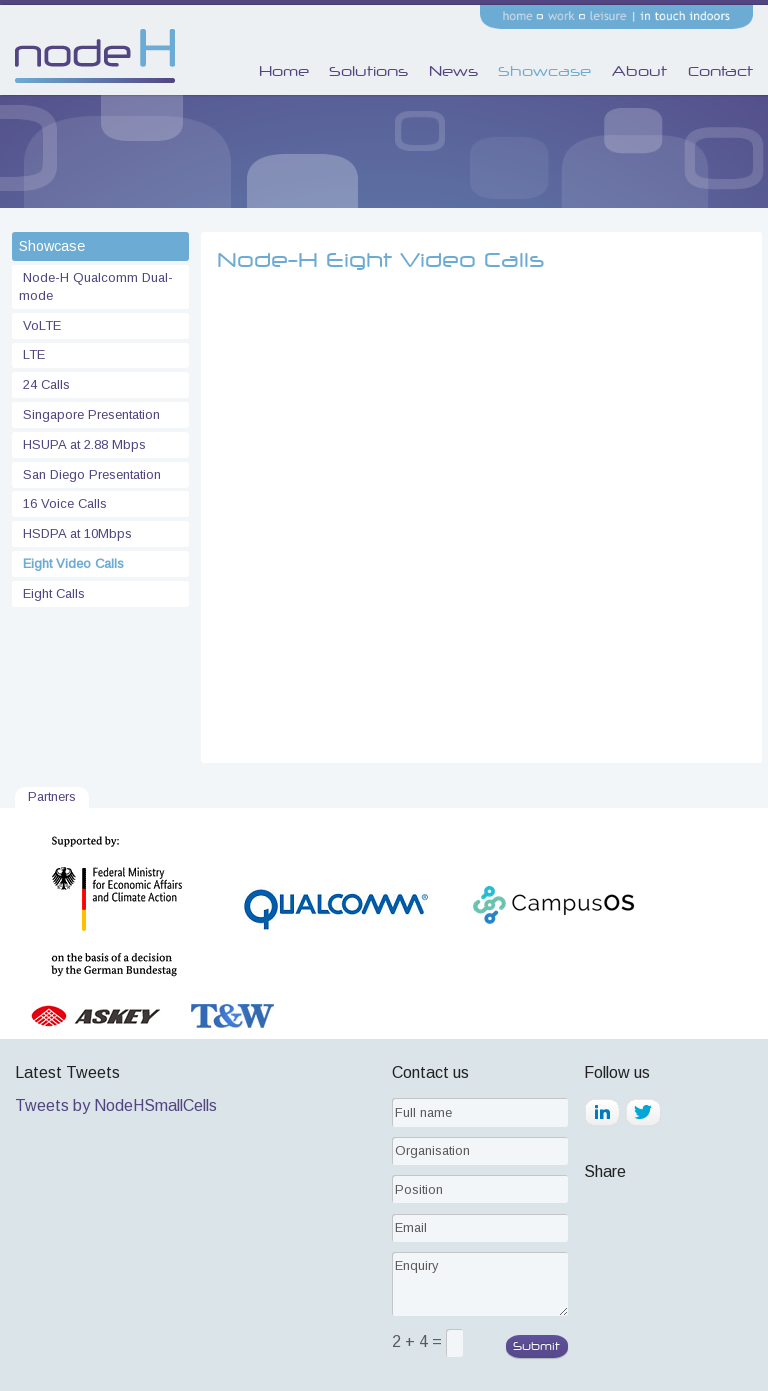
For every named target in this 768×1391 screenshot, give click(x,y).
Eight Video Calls (71, 563)
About (639, 71)
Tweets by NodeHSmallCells (116, 1105)
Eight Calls (52, 593)
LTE (32, 354)
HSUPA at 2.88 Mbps (82, 444)
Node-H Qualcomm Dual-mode (96, 286)
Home (284, 71)
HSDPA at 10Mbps (75, 533)
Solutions (368, 71)
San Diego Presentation (90, 474)
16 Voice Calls (63, 503)
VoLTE (40, 325)
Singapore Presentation (89, 414)
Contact (720, 71)
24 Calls (44, 384)
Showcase (544, 71)
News (453, 71)
